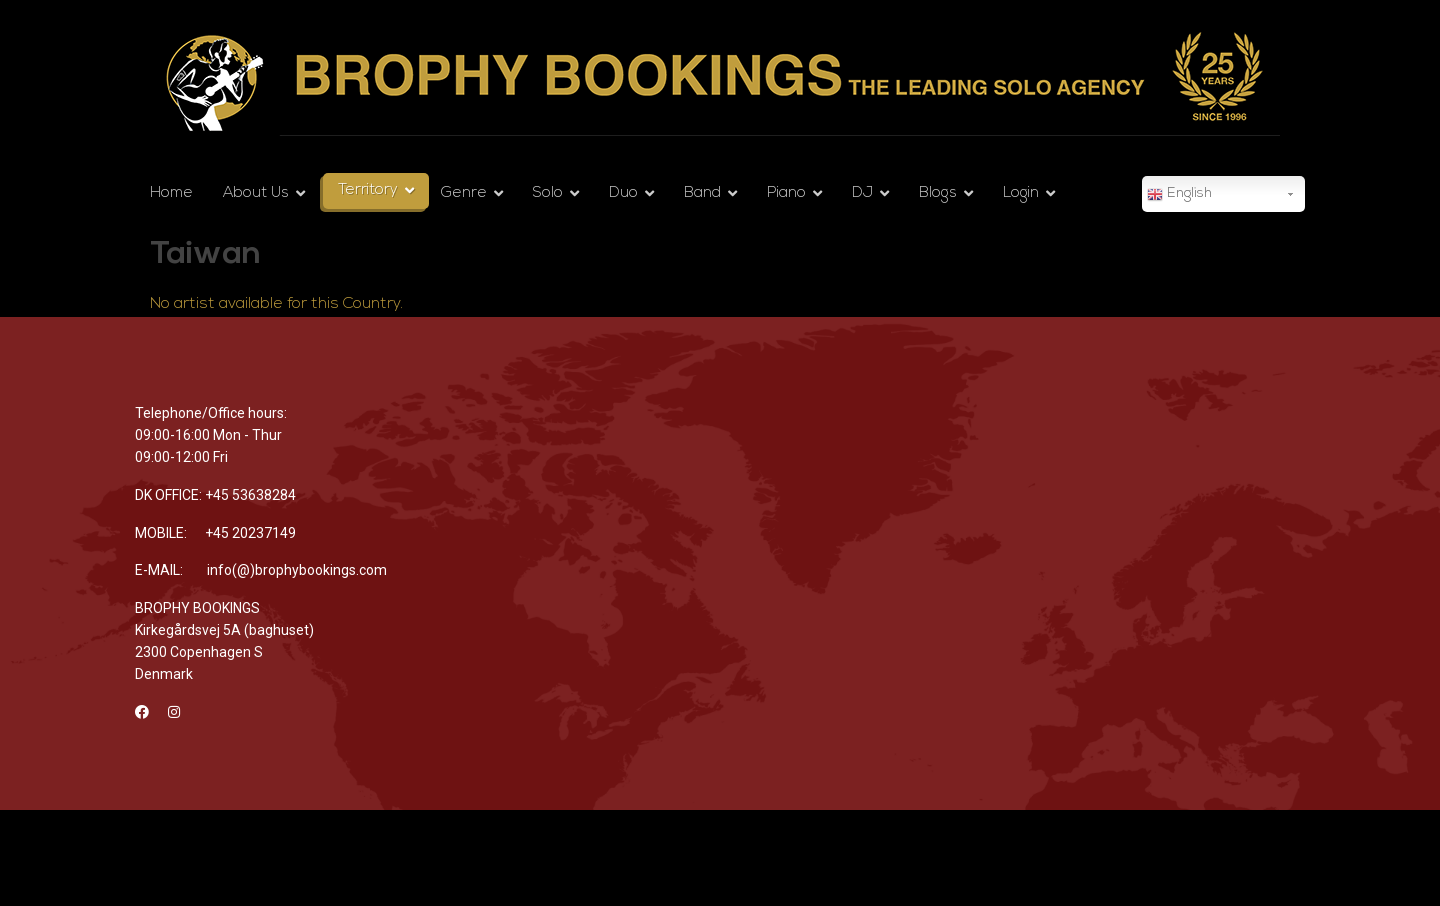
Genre (464, 193)
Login (1021, 193)
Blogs (938, 193)
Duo (623, 193)
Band (702, 193)
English (1179, 195)
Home (171, 193)
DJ (862, 193)
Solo (548, 193)
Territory (368, 190)
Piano (786, 193)
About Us (256, 193)
